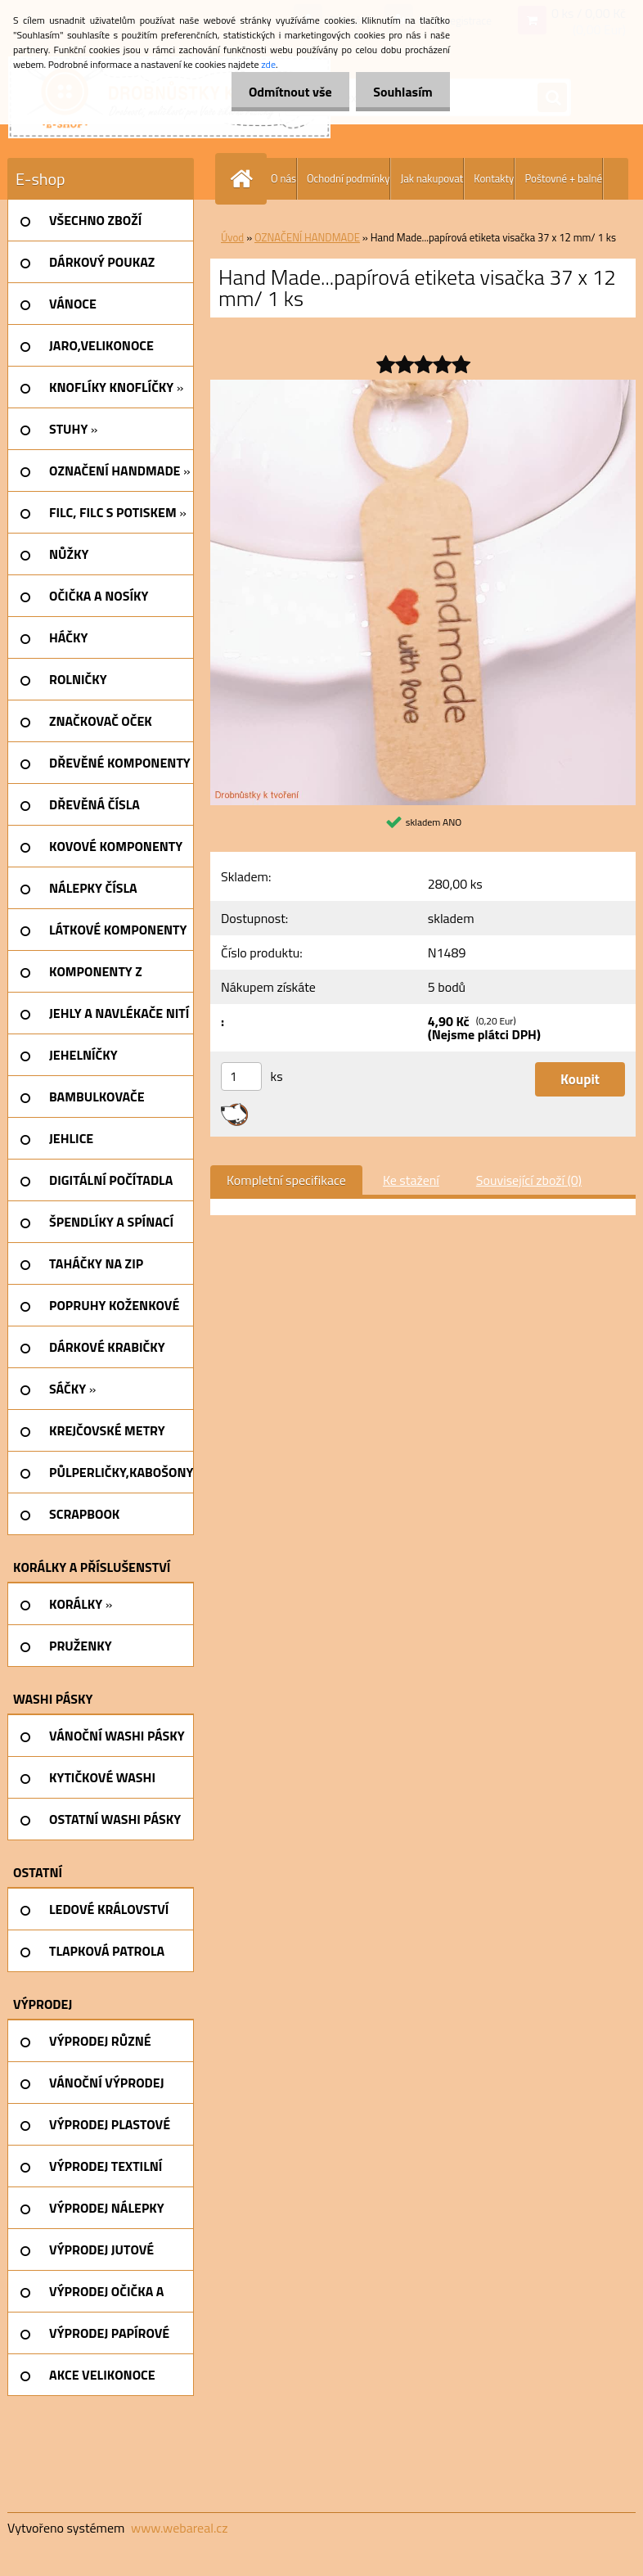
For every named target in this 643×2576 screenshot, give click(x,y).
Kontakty (494, 178)
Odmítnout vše (281, 91)
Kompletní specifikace (286, 1180)
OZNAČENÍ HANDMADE (307, 237)
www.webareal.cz (179, 2528)
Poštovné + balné (563, 178)
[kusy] (241, 1076)
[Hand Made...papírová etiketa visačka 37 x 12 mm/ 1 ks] (423, 386)
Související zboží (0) (529, 1180)
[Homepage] (244, 179)
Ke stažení (411, 1180)
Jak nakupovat (431, 178)
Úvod (232, 237)
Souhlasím (399, 91)
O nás (283, 178)
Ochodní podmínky (348, 178)
